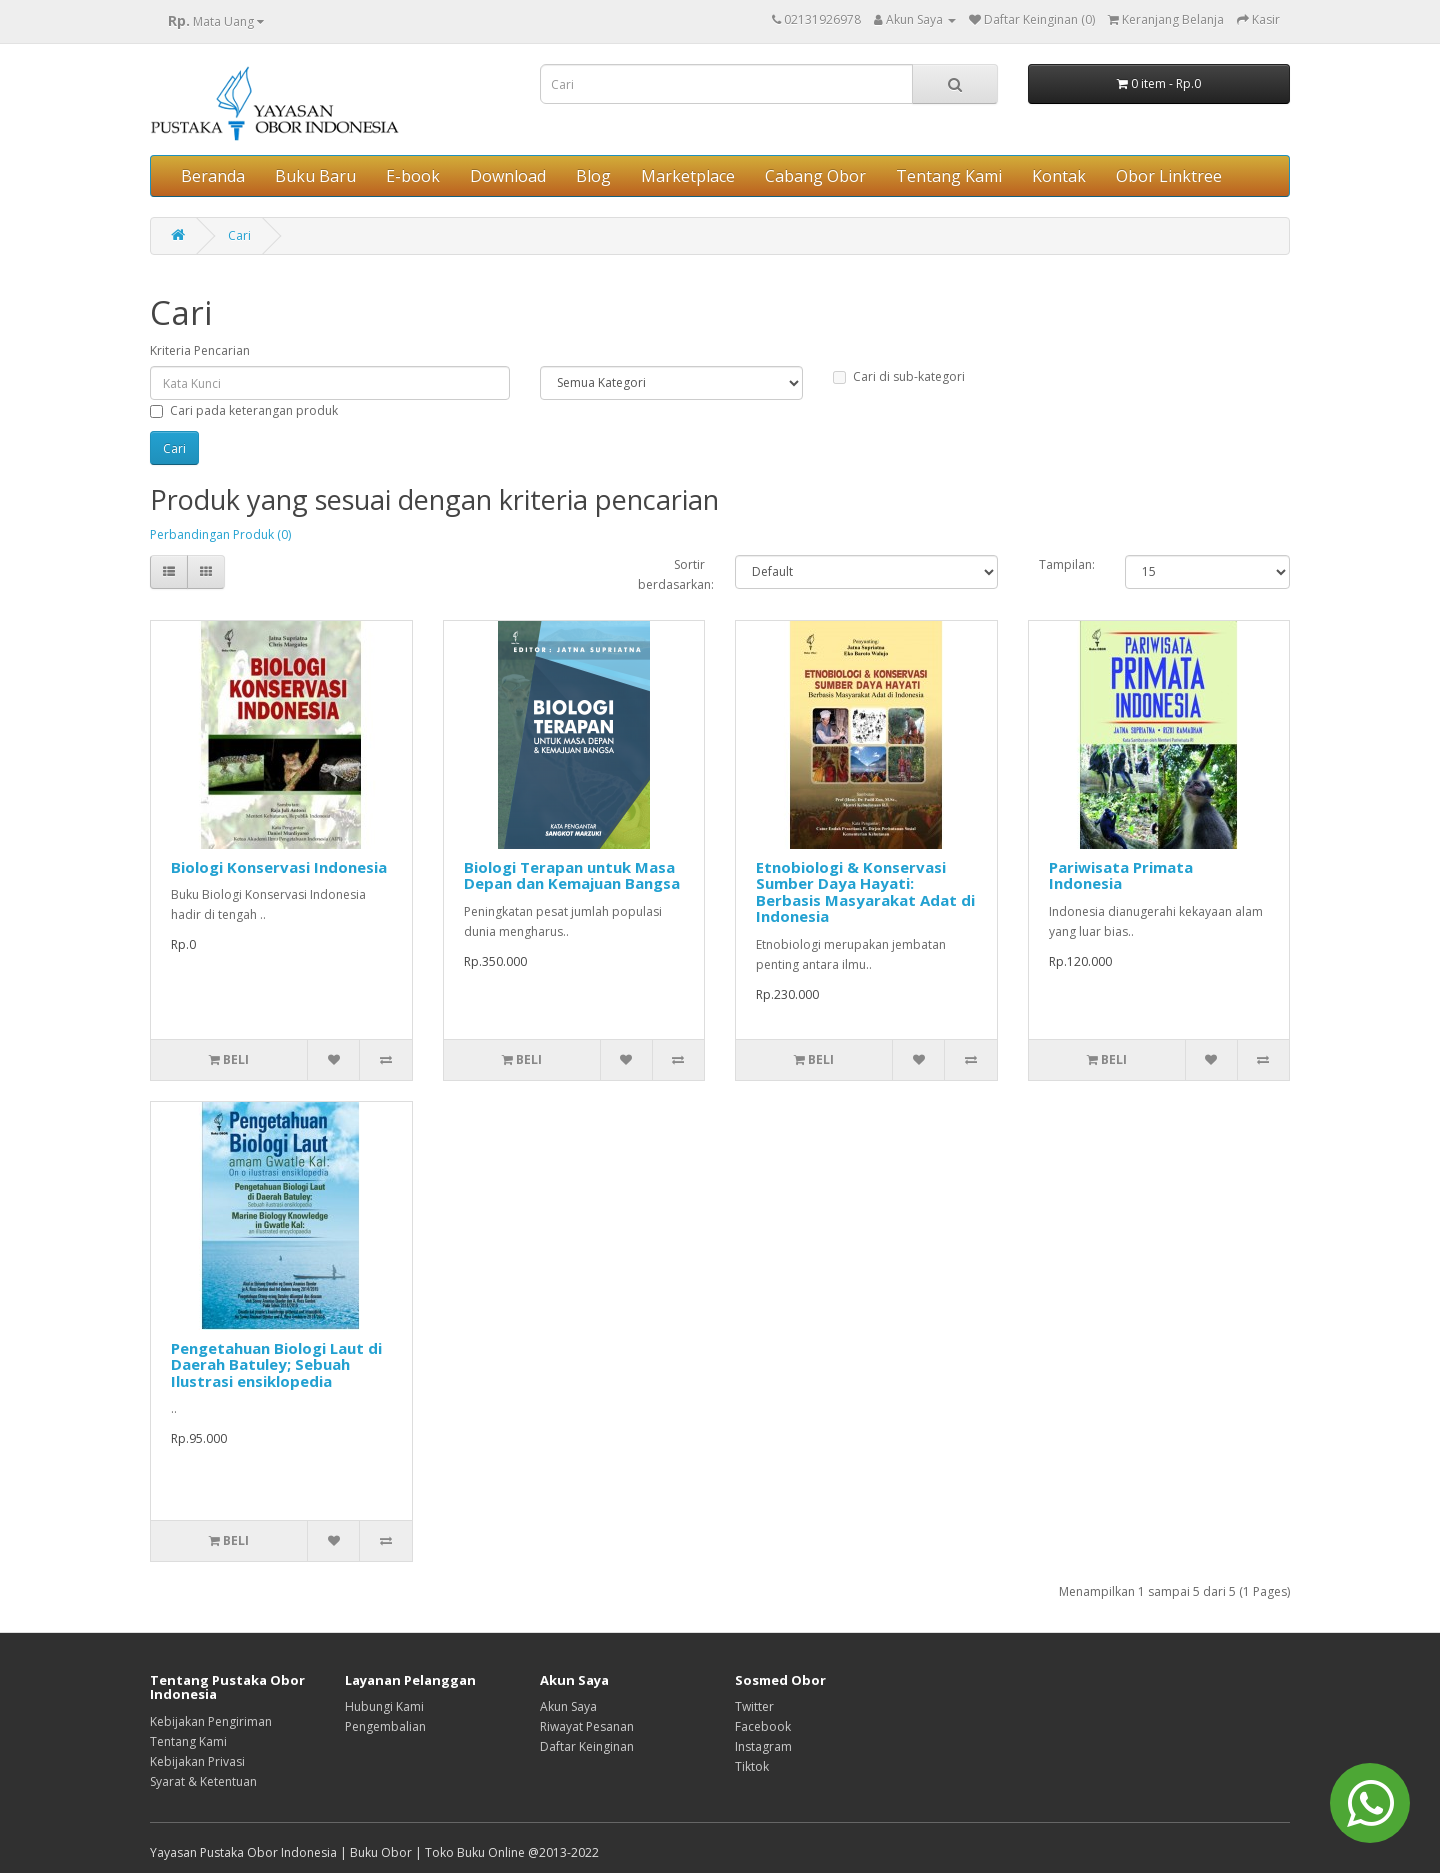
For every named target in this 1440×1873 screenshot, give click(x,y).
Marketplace (688, 176)
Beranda (213, 176)
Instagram (763, 1746)
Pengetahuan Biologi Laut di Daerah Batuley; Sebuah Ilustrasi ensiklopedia (276, 1364)
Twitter (754, 1706)
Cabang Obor (815, 176)
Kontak (1059, 176)
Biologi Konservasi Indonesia (279, 867)
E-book (413, 176)
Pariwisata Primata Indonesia (1121, 875)
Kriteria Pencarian (200, 350)
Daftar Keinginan (587, 1746)
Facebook (763, 1726)
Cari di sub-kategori (899, 376)
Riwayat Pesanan (587, 1726)
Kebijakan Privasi (197, 1761)
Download (508, 176)
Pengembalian (385, 1726)
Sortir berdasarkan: (672, 574)
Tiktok (752, 1766)
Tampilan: (1067, 564)
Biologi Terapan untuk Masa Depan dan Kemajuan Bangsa (572, 875)
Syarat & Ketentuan (203, 1781)
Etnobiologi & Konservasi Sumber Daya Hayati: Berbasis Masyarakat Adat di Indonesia (865, 892)
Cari (239, 235)
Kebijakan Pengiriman (211, 1721)
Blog (593, 176)
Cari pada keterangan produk (244, 410)
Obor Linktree (1169, 176)
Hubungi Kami (384, 1706)
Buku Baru (315, 176)
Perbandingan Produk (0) (220, 534)
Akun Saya (568, 1706)
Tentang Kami (949, 176)
